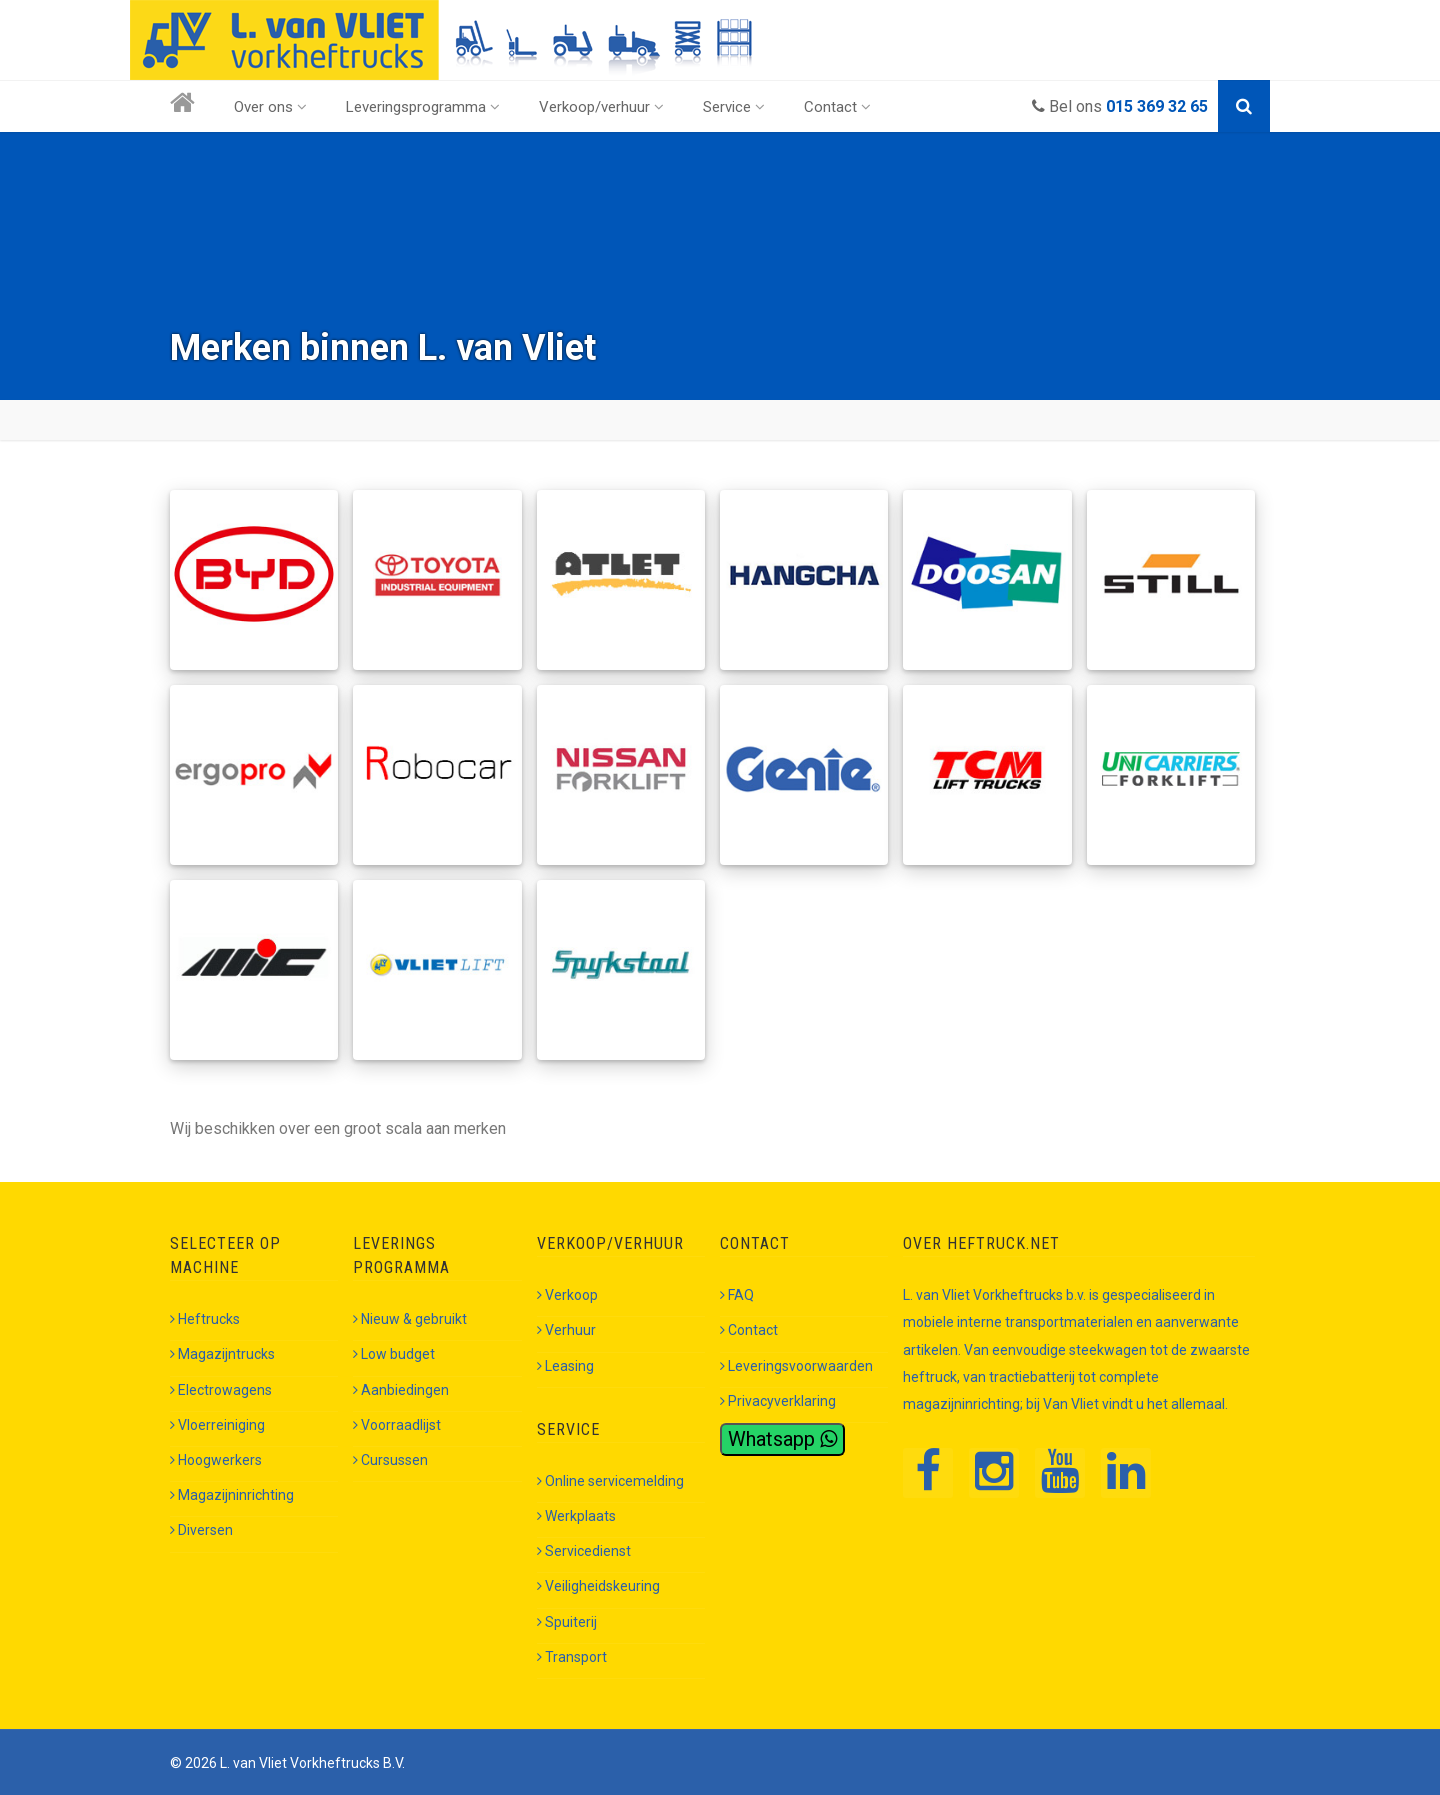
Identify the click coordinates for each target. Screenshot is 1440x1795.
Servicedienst (584, 1551)
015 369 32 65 (1157, 106)
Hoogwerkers (216, 1460)
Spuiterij (567, 1622)
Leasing (565, 1366)
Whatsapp (782, 1439)
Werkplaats (576, 1516)
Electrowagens (221, 1390)
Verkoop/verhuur (601, 107)
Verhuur (566, 1330)
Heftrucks (205, 1319)
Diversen (201, 1530)
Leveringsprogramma (423, 107)
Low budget (394, 1354)
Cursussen (390, 1460)
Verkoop (567, 1295)
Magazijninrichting (232, 1495)
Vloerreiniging (217, 1425)
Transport (572, 1657)
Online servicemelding (610, 1481)
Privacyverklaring (778, 1401)
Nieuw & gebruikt (410, 1319)
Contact (837, 107)
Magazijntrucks (222, 1354)
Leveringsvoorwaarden (796, 1366)
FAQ (737, 1295)
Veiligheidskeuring (598, 1586)
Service (734, 107)
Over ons (270, 107)
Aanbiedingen (401, 1390)
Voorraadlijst (397, 1425)
